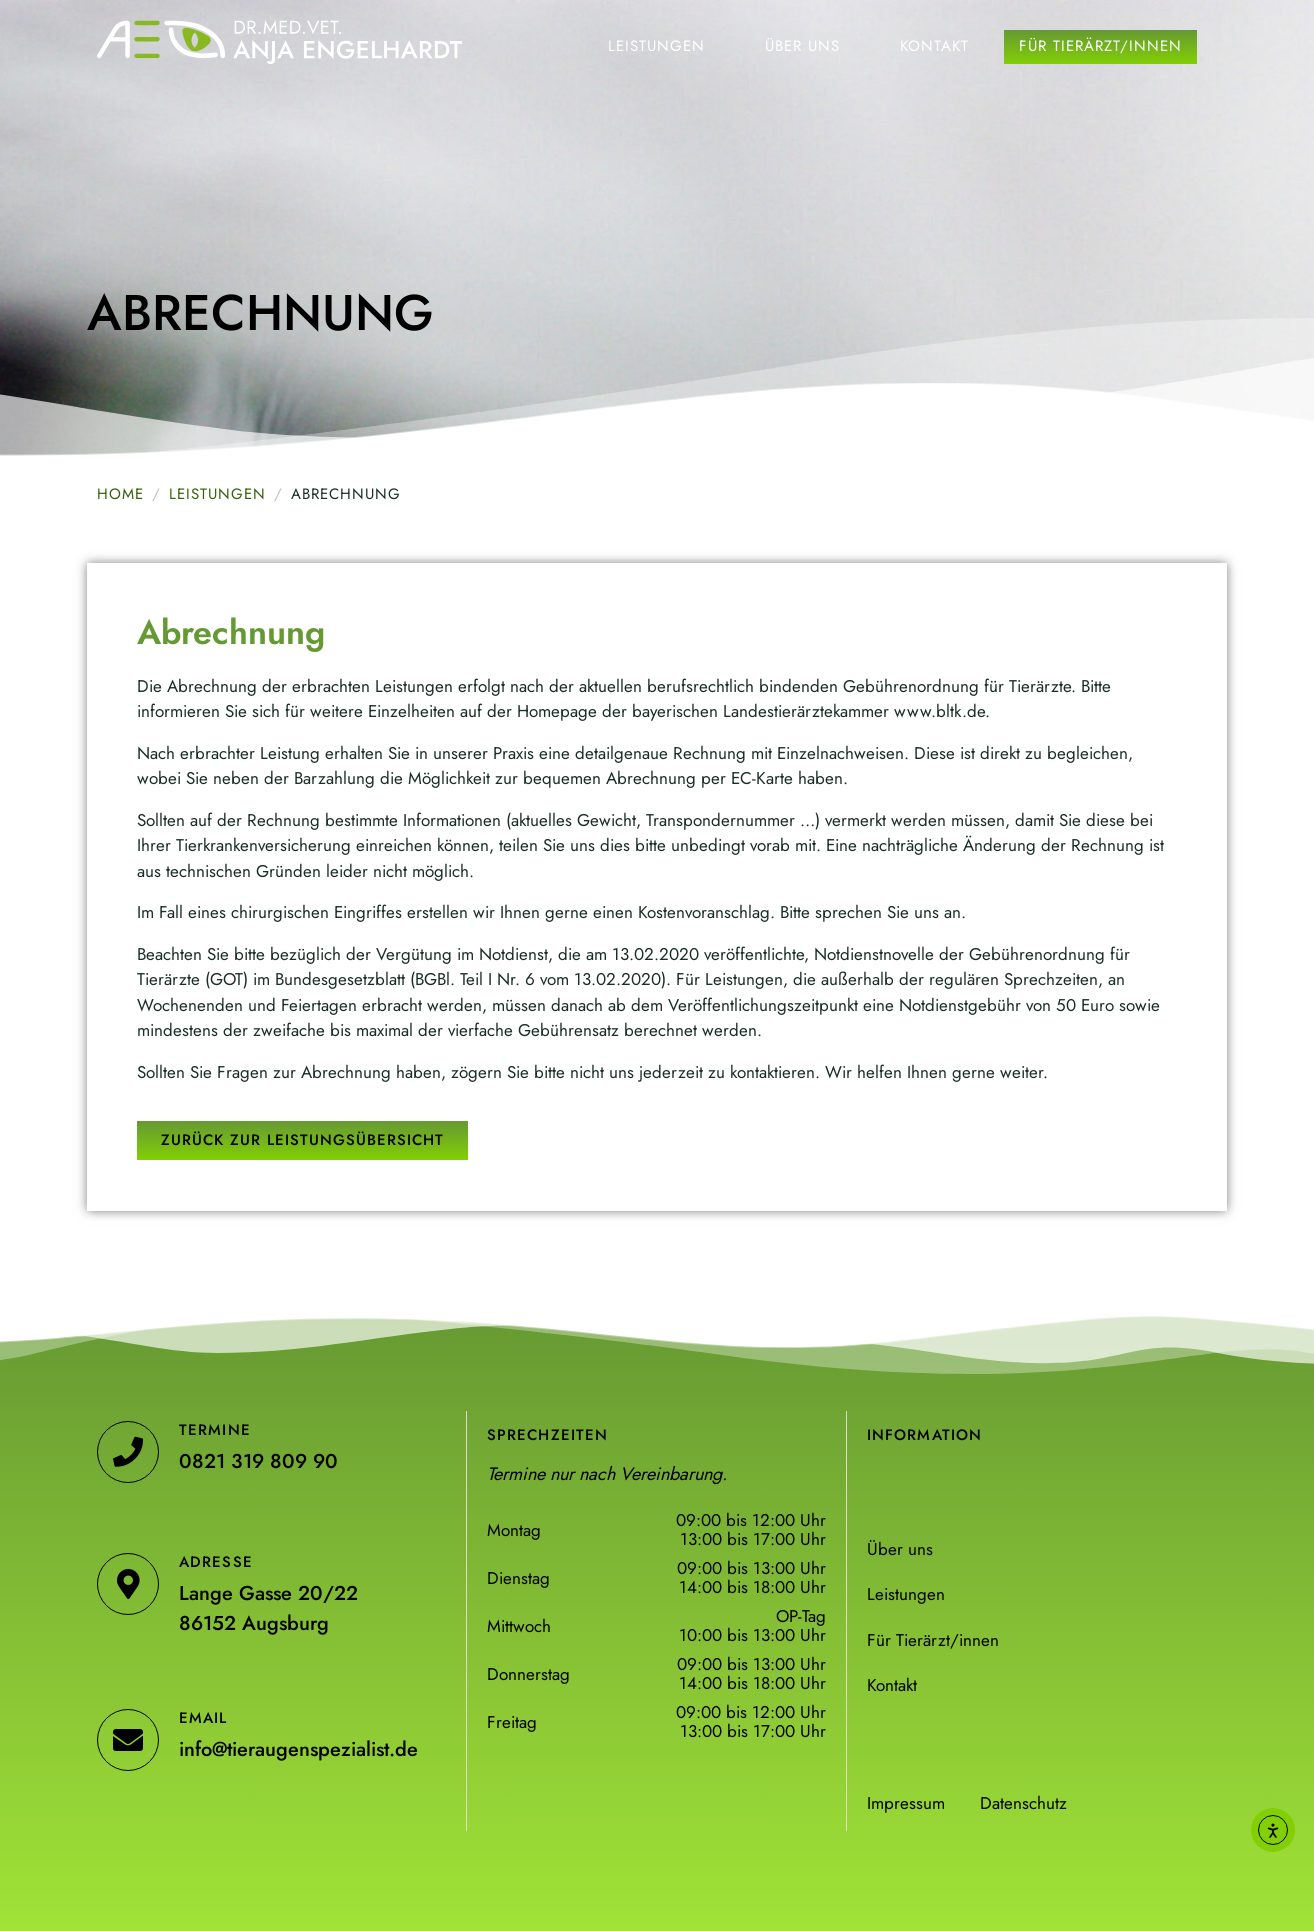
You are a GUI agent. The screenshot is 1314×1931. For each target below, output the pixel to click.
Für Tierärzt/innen (1100, 46)
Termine (215, 1430)
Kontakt (934, 46)
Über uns (802, 46)
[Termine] (128, 1452)
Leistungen (656, 46)
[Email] (128, 1740)
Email (203, 1718)
